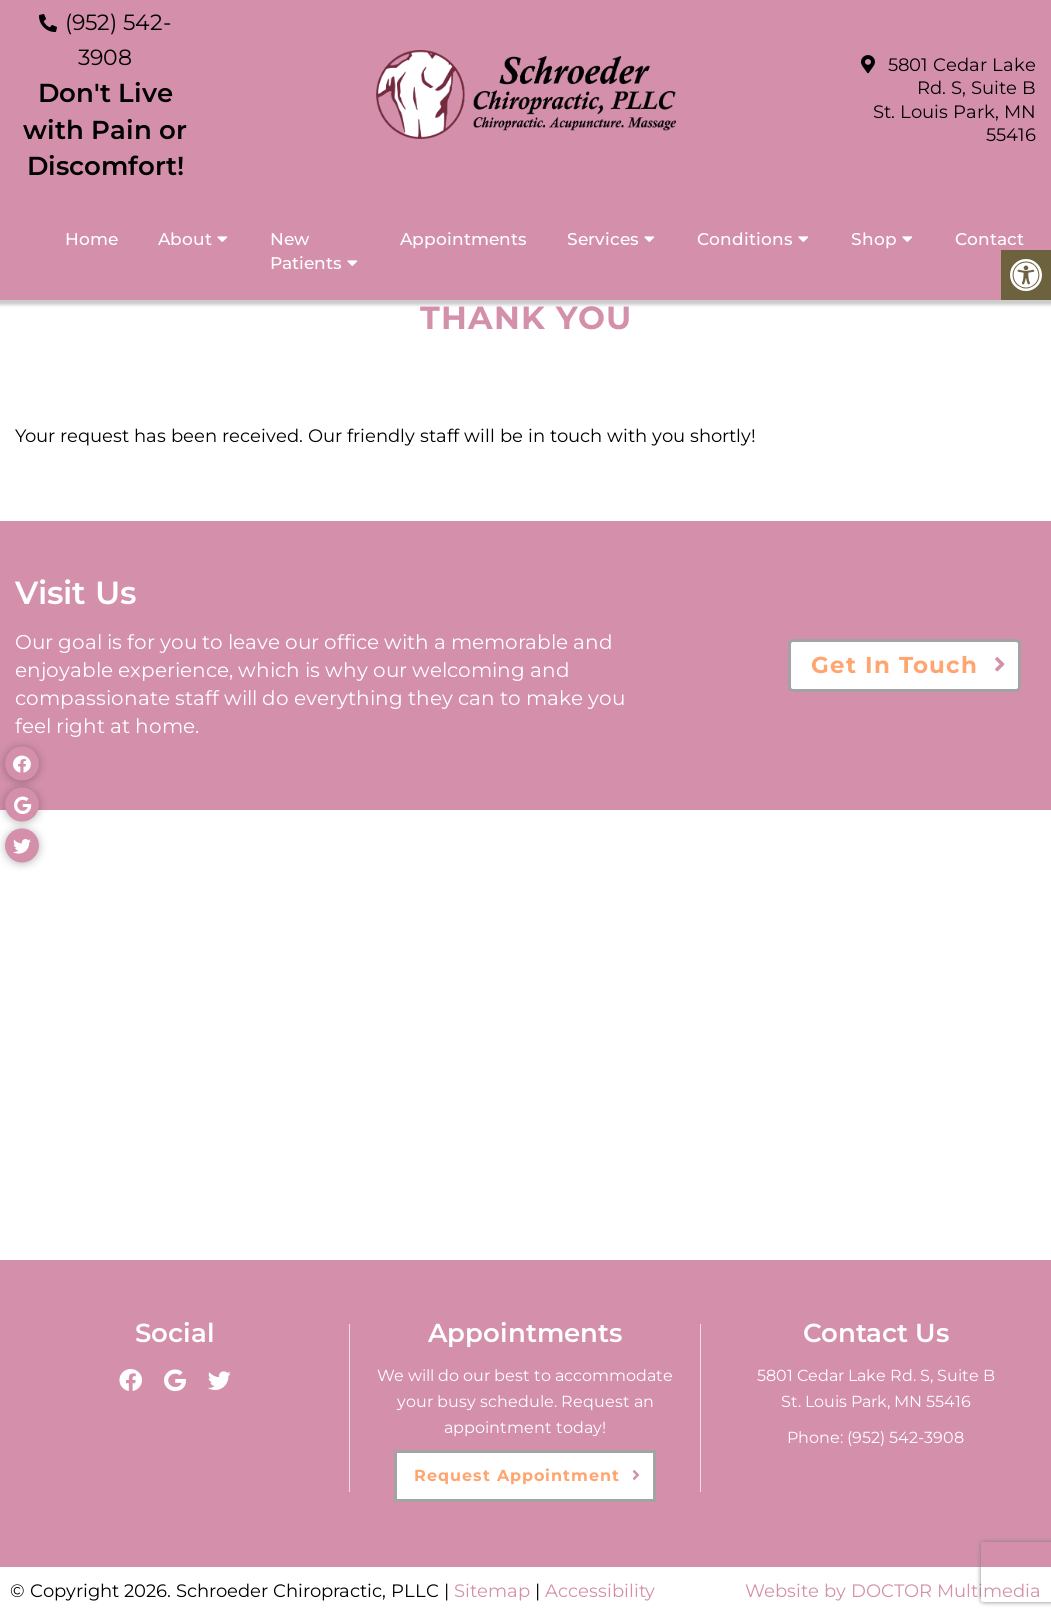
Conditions (745, 239)
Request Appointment (517, 1475)
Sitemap (492, 1591)
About (185, 239)
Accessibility (600, 1591)
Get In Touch (894, 665)
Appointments (463, 239)
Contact (989, 239)
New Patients (306, 251)
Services (603, 239)
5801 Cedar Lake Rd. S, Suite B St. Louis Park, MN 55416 (954, 100)
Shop (874, 239)
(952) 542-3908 (905, 1437)
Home (91, 239)
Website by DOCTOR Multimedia (893, 1591)
